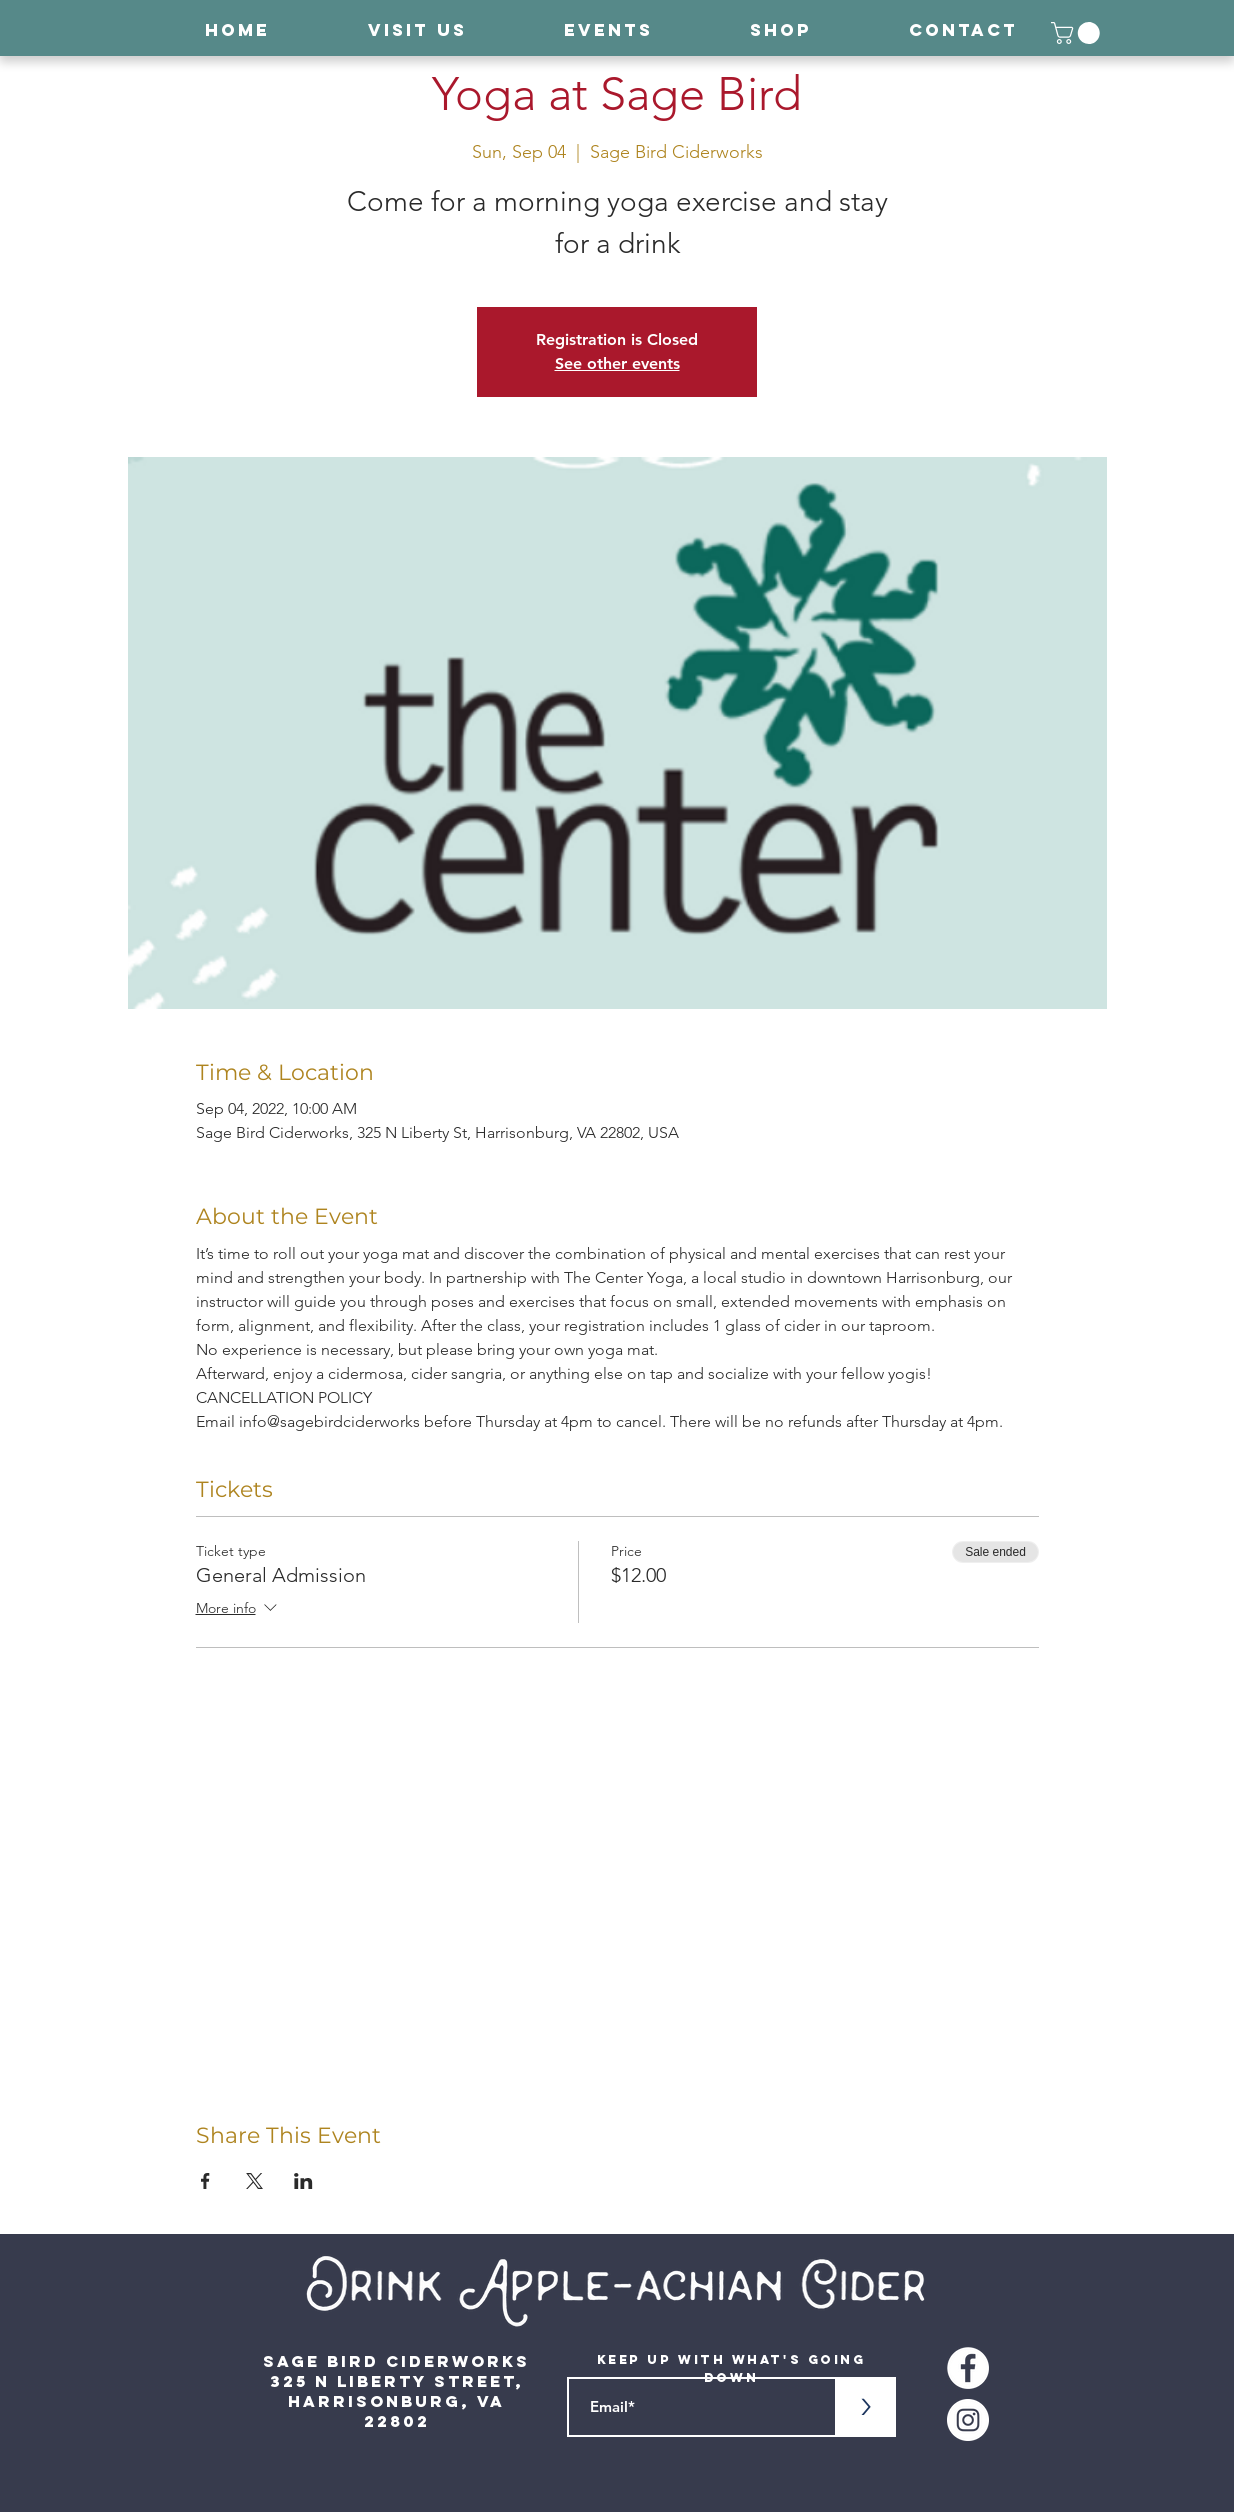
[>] (866, 2407)
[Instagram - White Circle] (968, 2420)
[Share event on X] (254, 2181)
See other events (617, 363)
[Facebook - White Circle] (968, 2368)
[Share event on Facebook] (205, 2181)
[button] (1078, 33)
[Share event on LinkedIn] (303, 2181)
